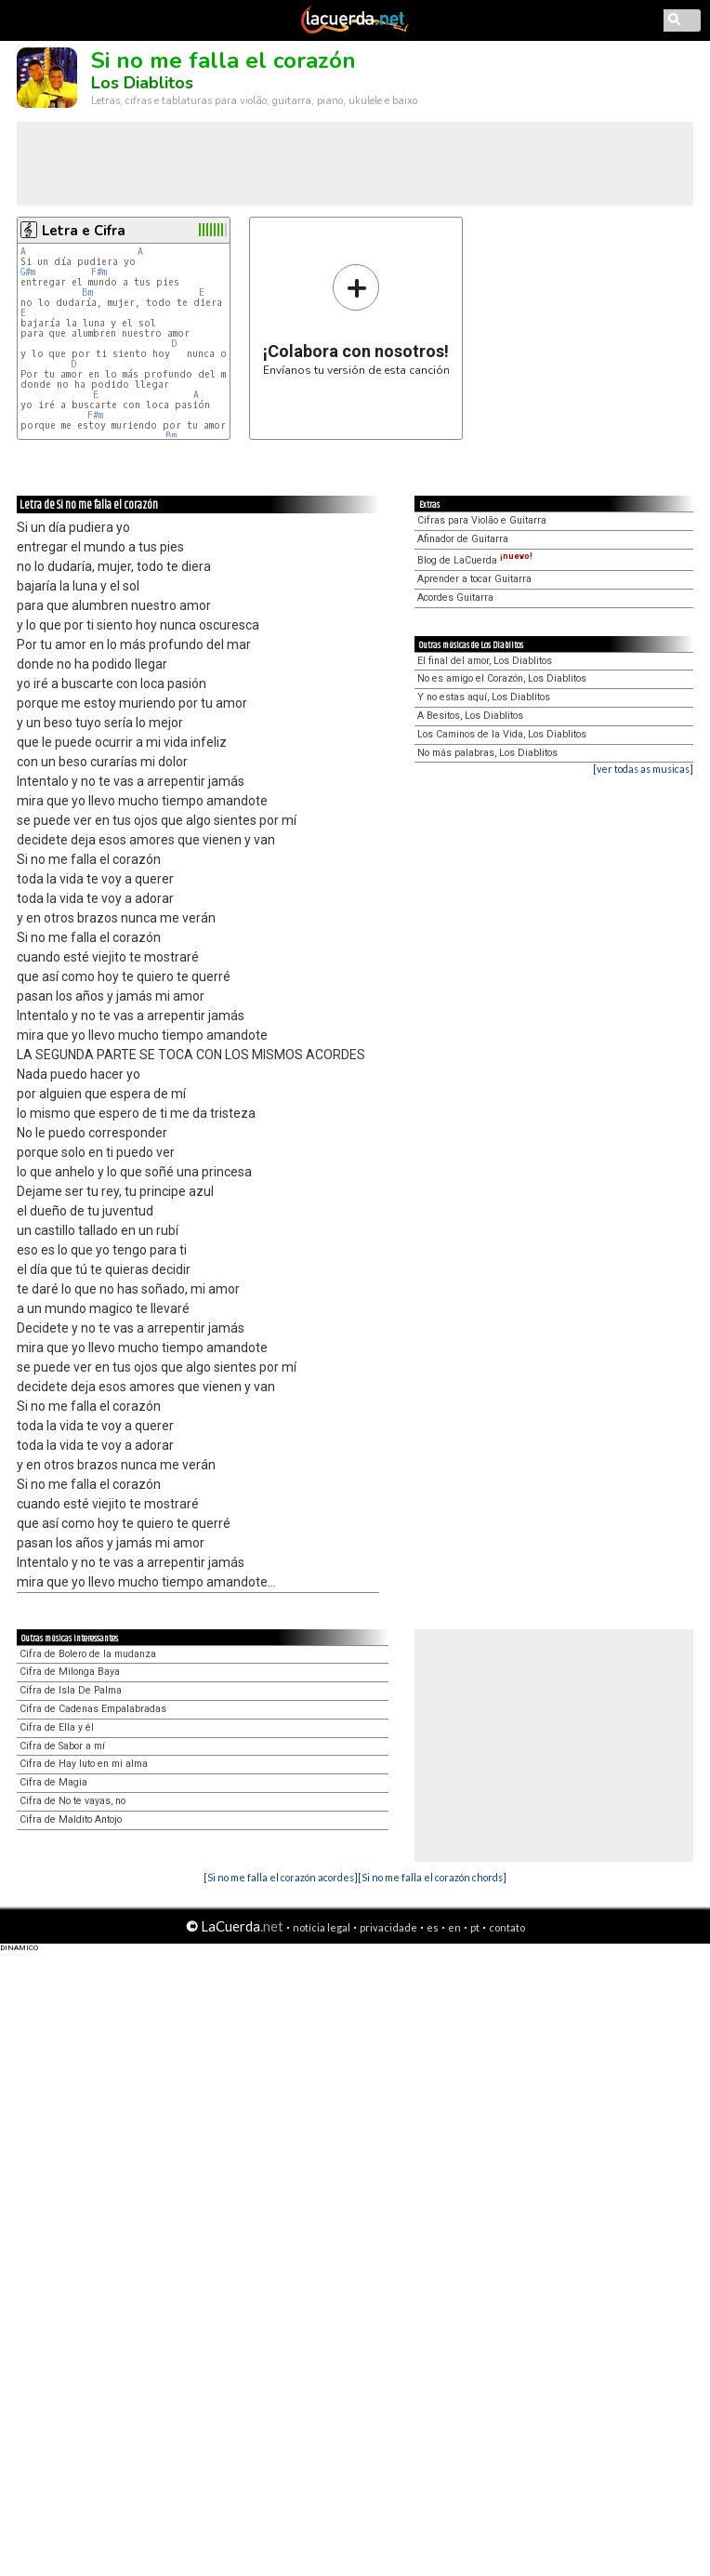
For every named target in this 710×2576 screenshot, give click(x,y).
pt (475, 1927)
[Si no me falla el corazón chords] (432, 1877)
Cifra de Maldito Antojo (71, 1819)
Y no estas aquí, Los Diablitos (483, 697)
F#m (99, 272)
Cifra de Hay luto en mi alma (84, 1764)
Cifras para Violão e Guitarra (481, 520)
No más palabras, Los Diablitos (487, 753)
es (433, 1927)
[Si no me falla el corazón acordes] (281, 1877)
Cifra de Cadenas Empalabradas (93, 1709)
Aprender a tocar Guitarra (474, 579)
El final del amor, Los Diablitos (484, 661)
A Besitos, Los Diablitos (470, 716)
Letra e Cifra (83, 230)
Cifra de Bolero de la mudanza (88, 1654)
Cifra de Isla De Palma (71, 1690)
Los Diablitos (142, 83)
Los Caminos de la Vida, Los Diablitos (501, 734)
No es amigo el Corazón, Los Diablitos (501, 678)
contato (507, 1927)
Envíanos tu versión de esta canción (356, 319)
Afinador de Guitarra (462, 539)
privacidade (388, 1927)
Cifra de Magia (53, 1782)
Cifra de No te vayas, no (72, 1801)
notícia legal (321, 1927)
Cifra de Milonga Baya (70, 1672)
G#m (27, 272)
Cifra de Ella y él (57, 1727)
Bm (87, 292)
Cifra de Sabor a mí (62, 1746)
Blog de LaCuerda (474, 560)
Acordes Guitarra (455, 597)
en (454, 1927)
